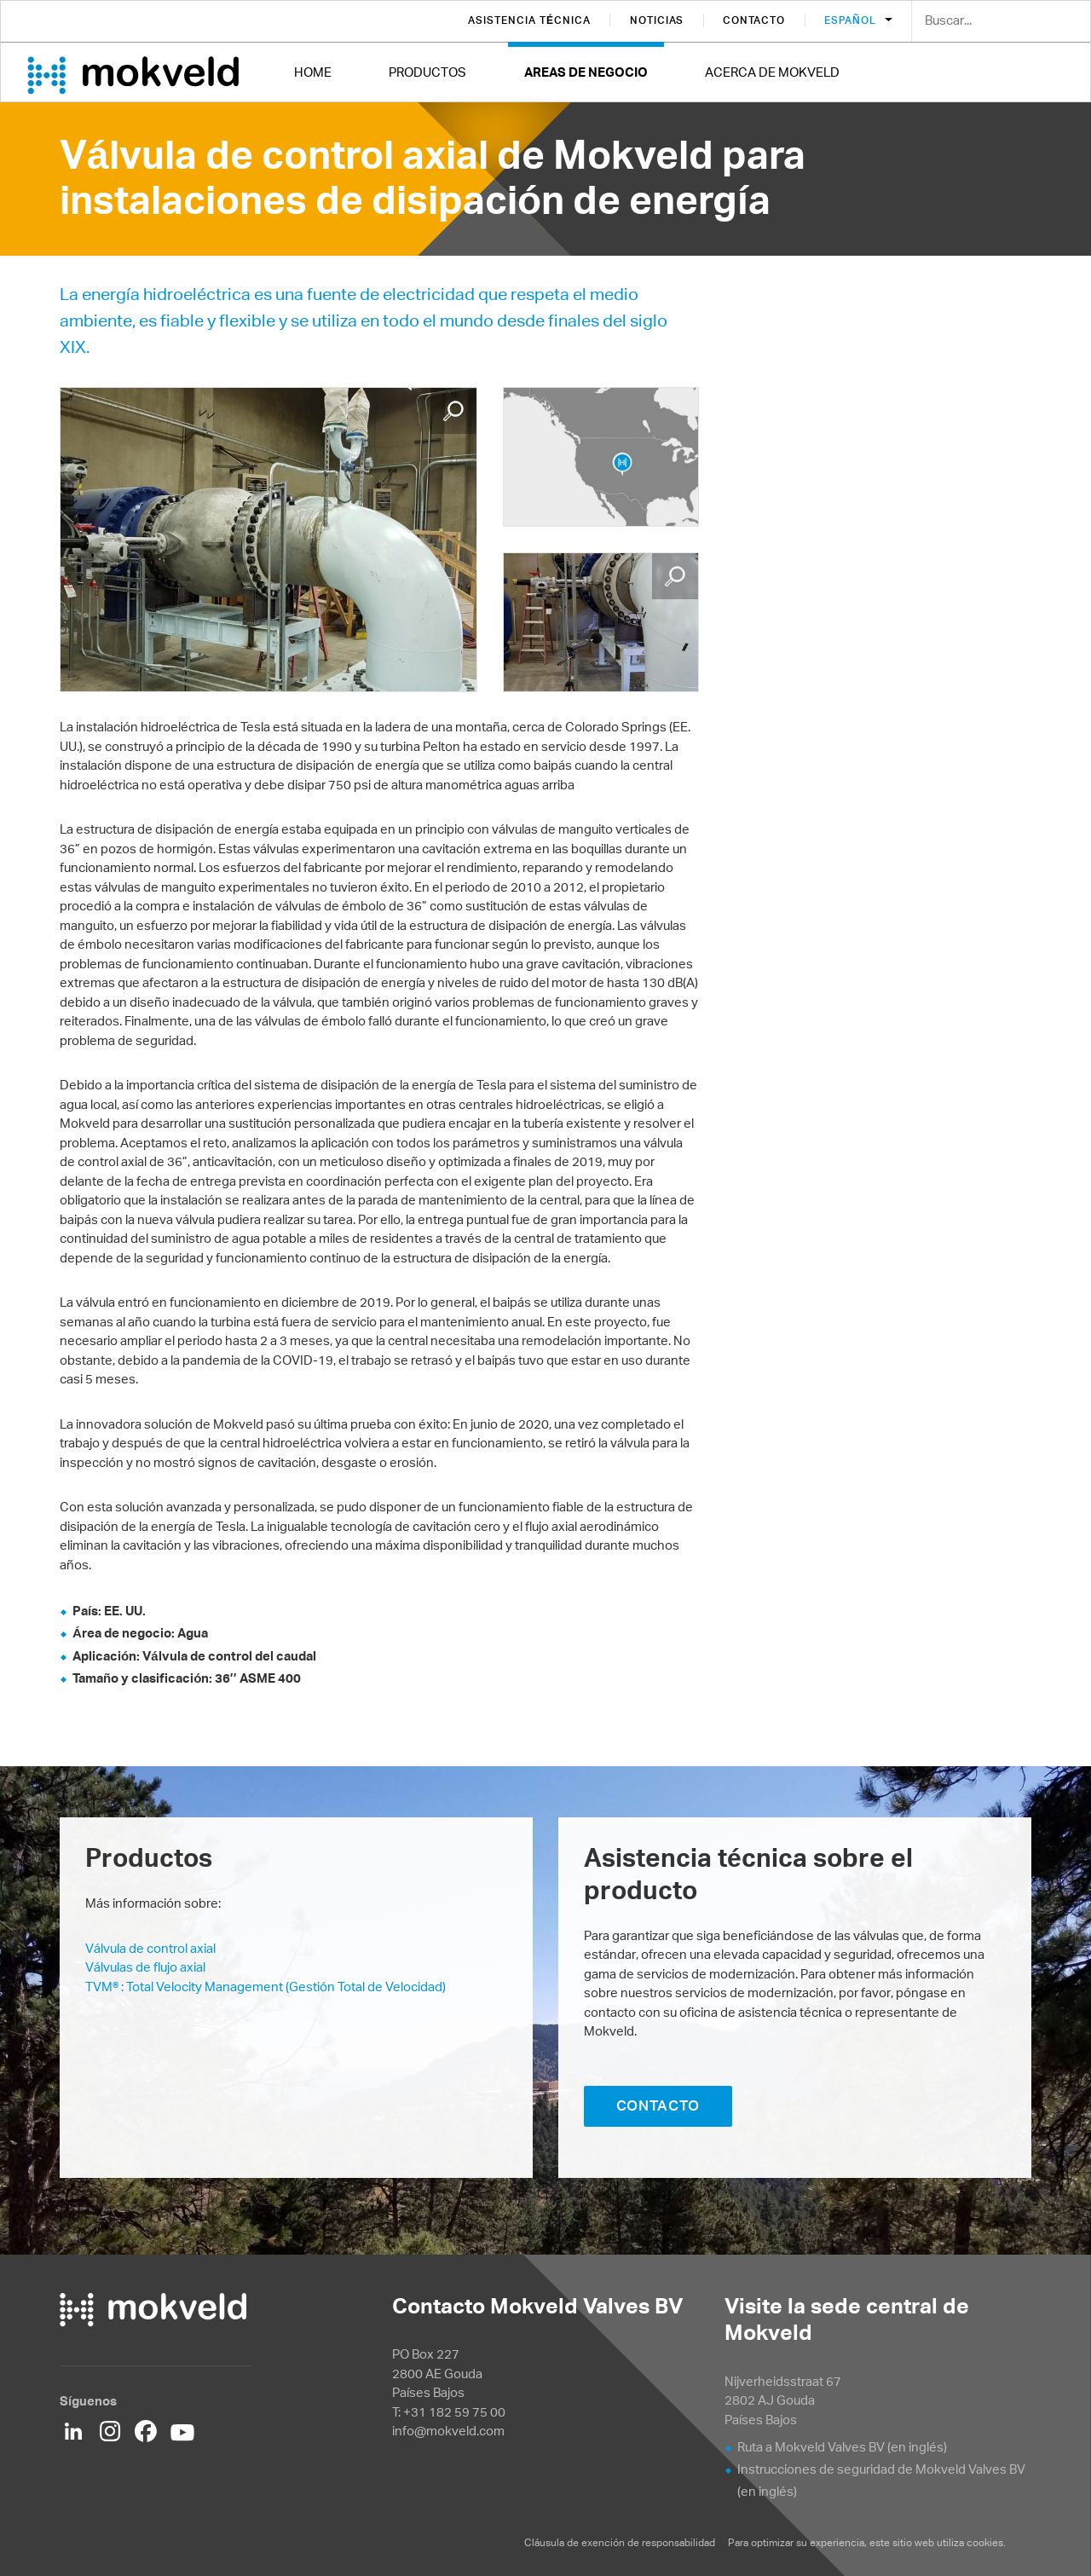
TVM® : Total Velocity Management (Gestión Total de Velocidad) (265, 1986)
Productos (427, 72)
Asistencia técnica (529, 20)
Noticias (657, 20)
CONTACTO (658, 2105)
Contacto (754, 20)
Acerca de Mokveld (772, 72)
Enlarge (453, 411)
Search (1065, 22)
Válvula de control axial (150, 1948)
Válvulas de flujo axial (145, 1967)
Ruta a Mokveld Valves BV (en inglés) (842, 2447)
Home (313, 72)
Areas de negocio (586, 72)
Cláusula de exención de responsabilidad (621, 2542)
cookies (985, 2542)
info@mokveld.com (448, 2430)
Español (851, 20)
